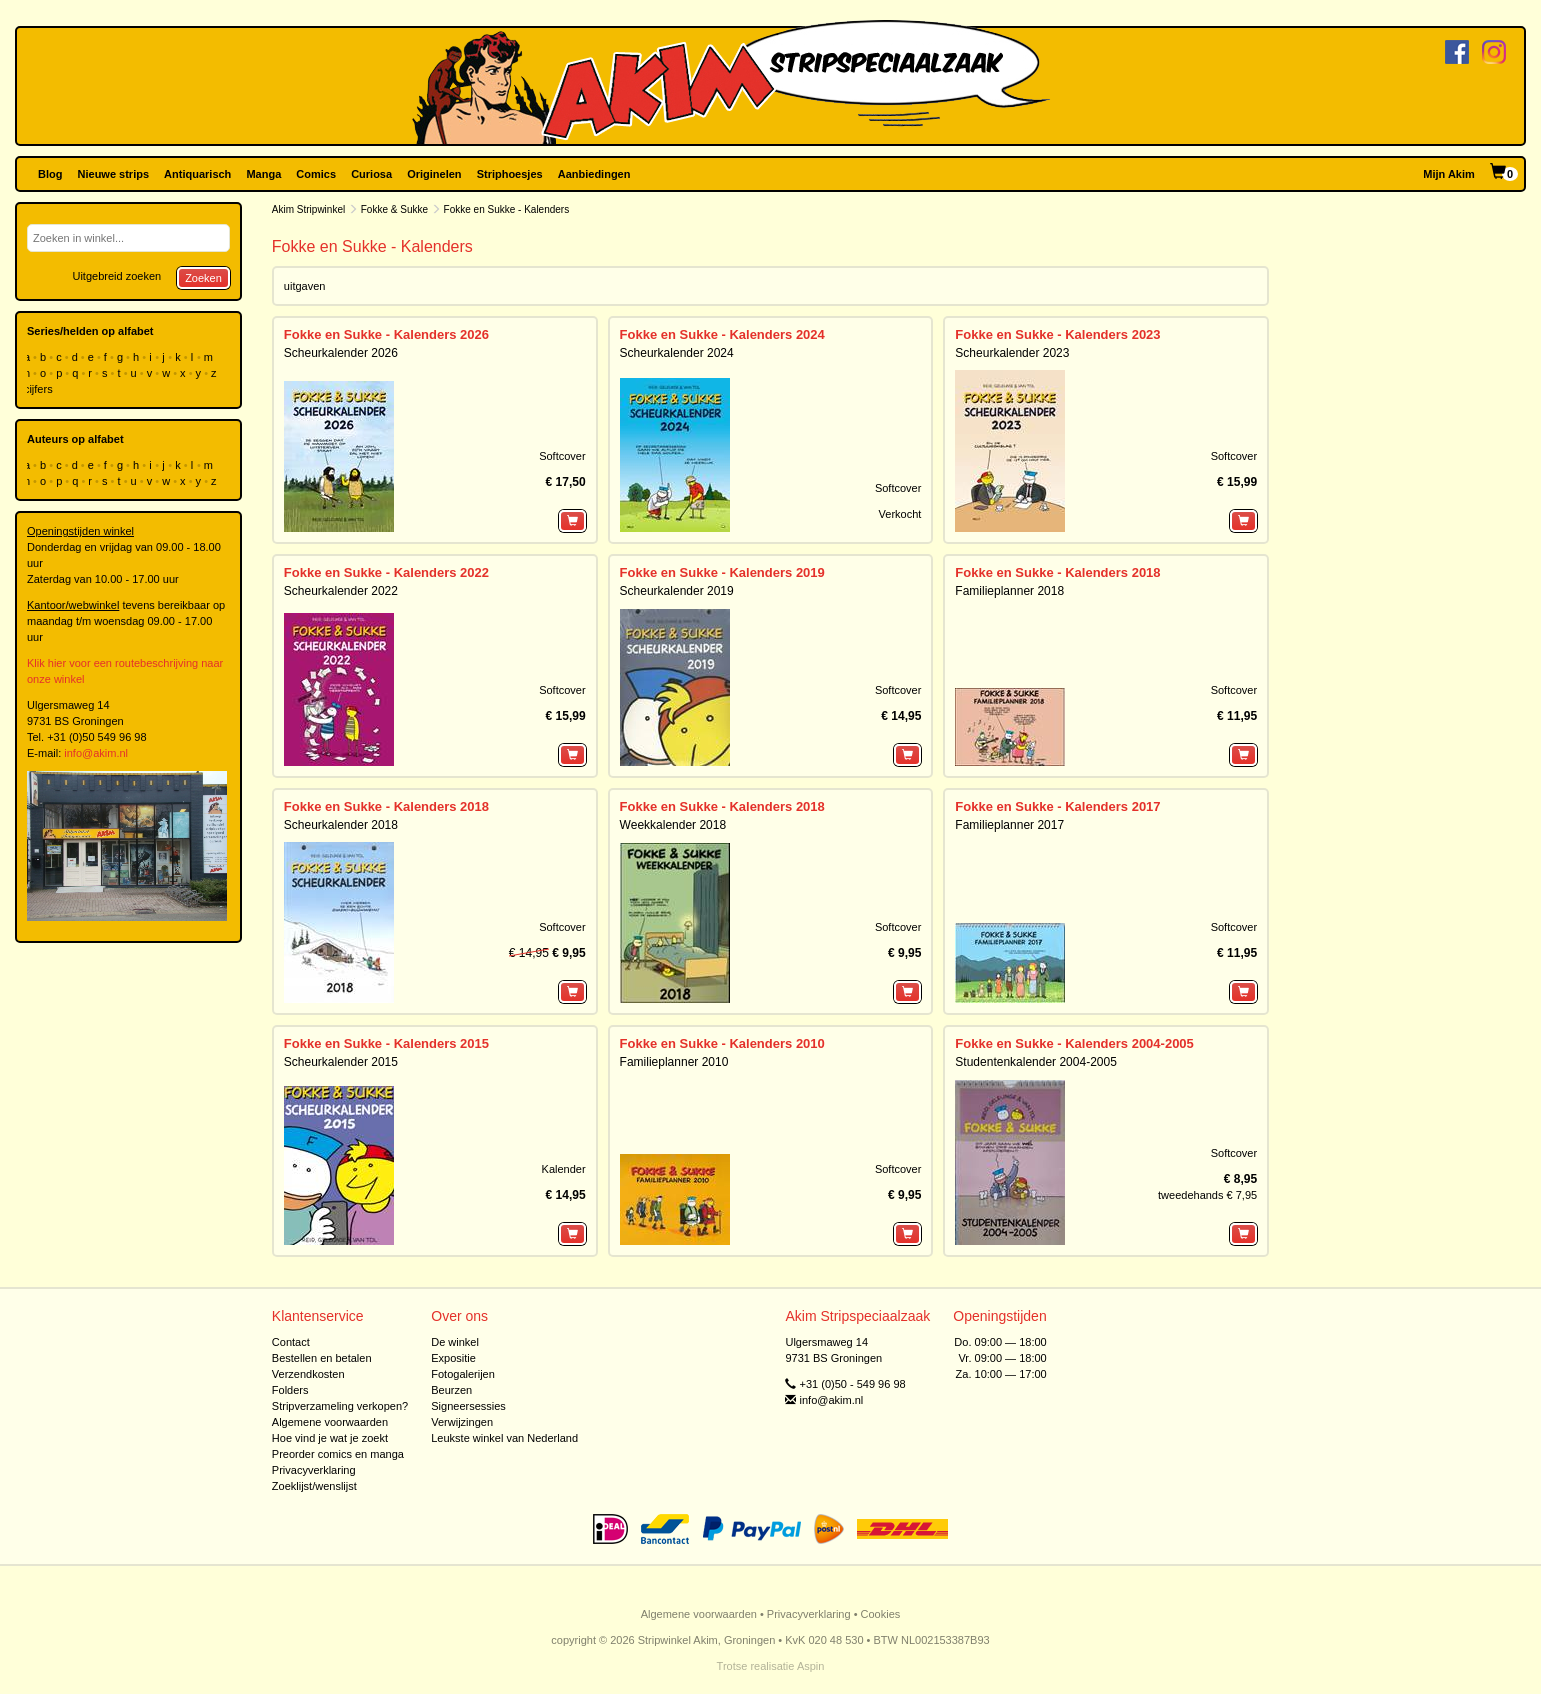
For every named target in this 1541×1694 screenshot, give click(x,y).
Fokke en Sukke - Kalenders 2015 (386, 1043)
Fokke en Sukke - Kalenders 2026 (386, 334)
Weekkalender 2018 (673, 825)
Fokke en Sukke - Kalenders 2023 (1057, 334)
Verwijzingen (462, 1422)
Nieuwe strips (114, 174)
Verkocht (900, 514)
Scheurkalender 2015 (341, 1062)
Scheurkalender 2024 (677, 353)
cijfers (40, 389)
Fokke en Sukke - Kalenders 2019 (722, 572)
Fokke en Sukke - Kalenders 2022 (386, 572)
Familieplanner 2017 (1009, 825)
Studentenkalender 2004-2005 (1035, 1062)
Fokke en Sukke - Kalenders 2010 (722, 1043)
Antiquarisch (197, 174)
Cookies (881, 1614)
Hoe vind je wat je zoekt (330, 1438)
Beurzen (451, 1390)
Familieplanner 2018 (1009, 591)
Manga (263, 174)
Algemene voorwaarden (330, 1422)
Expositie (453, 1358)
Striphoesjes (510, 174)
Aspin (811, 1666)
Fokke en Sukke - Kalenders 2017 (1057, 806)
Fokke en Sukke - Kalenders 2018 (1057, 572)
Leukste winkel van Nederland (504, 1438)
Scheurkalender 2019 (677, 591)
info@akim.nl (96, 753)
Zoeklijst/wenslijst (314, 1486)
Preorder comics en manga (338, 1454)
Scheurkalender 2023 (1012, 353)
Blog (50, 174)
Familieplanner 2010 (674, 1062)
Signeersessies (468, 1406)
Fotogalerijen (463, 1374)
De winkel (455, 1342)
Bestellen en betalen (322, 1358)
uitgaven (305, 286)
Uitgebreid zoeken (116, 276)
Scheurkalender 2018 (341, 825)
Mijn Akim (1449, 174)
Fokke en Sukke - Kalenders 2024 (722, 334)
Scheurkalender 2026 (341, 353)
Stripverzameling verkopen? (340, 1406)
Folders (290, 1390)
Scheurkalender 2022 (341, 591)
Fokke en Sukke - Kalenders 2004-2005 (1074, 1043)
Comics (316, 174)
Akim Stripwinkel (308, 209)
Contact (291, 1342)
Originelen (434, 174)
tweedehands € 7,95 (1207, 1195)
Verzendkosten (308, 1374)
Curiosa (371, 174)
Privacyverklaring (314, 1470)
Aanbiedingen (594, 174)
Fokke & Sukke (394, 209)
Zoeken (203, 278)
